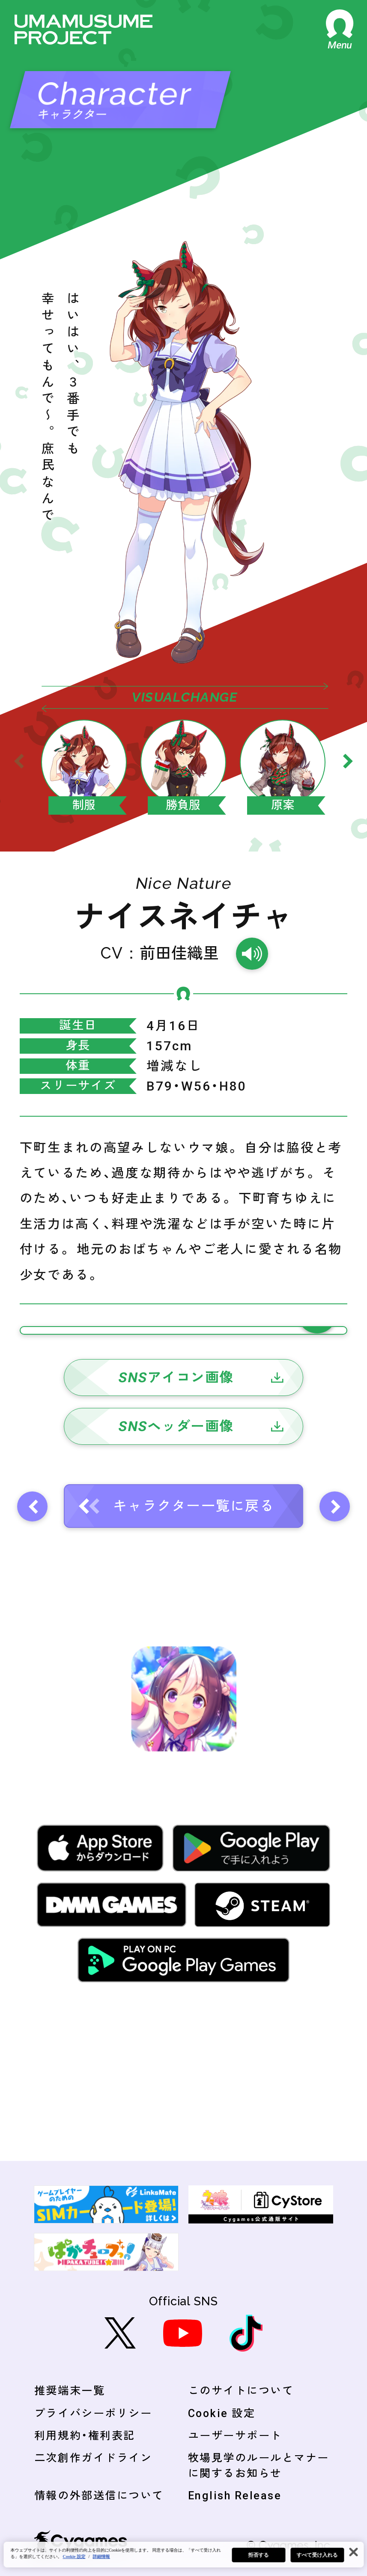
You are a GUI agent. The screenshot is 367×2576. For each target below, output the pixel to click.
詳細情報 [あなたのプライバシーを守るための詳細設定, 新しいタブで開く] (101, 2556)
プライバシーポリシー (93, 2413)
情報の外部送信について (99, 2495)
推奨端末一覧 (69, 2391)
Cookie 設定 (222, 2413)
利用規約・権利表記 (84, 2436)
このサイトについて (241, 2391)
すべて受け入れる (317, 2555)
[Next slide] (348, 760)
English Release (235, 2495)
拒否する (258, 2555)
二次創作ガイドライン (93, 2458)
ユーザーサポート (235, 2436)
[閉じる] (353, 2552)
